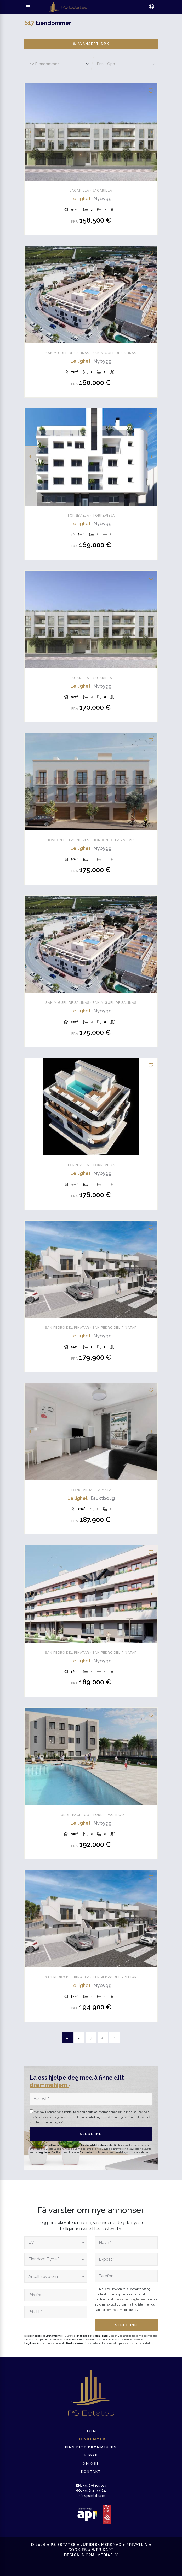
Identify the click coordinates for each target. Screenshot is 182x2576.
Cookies (77, 2550)
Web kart (103, 2550)
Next (151, 132)
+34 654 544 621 (91, 2490)
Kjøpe (91, 2455)
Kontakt (91, 2472)
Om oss (91, 2463)
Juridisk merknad (101, 2544)
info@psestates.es (91, 2496)
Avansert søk (91, 44)
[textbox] (54, 2242)
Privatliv (137, 2544)
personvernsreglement (53, 2117)
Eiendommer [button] (91, 2439)
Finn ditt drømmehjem (91, 2447)
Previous (30, 132)
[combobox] (55, 2242)
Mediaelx (107, 2555)
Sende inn (91, 2134)
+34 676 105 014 (91, 2485)
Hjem (91, 2431)
